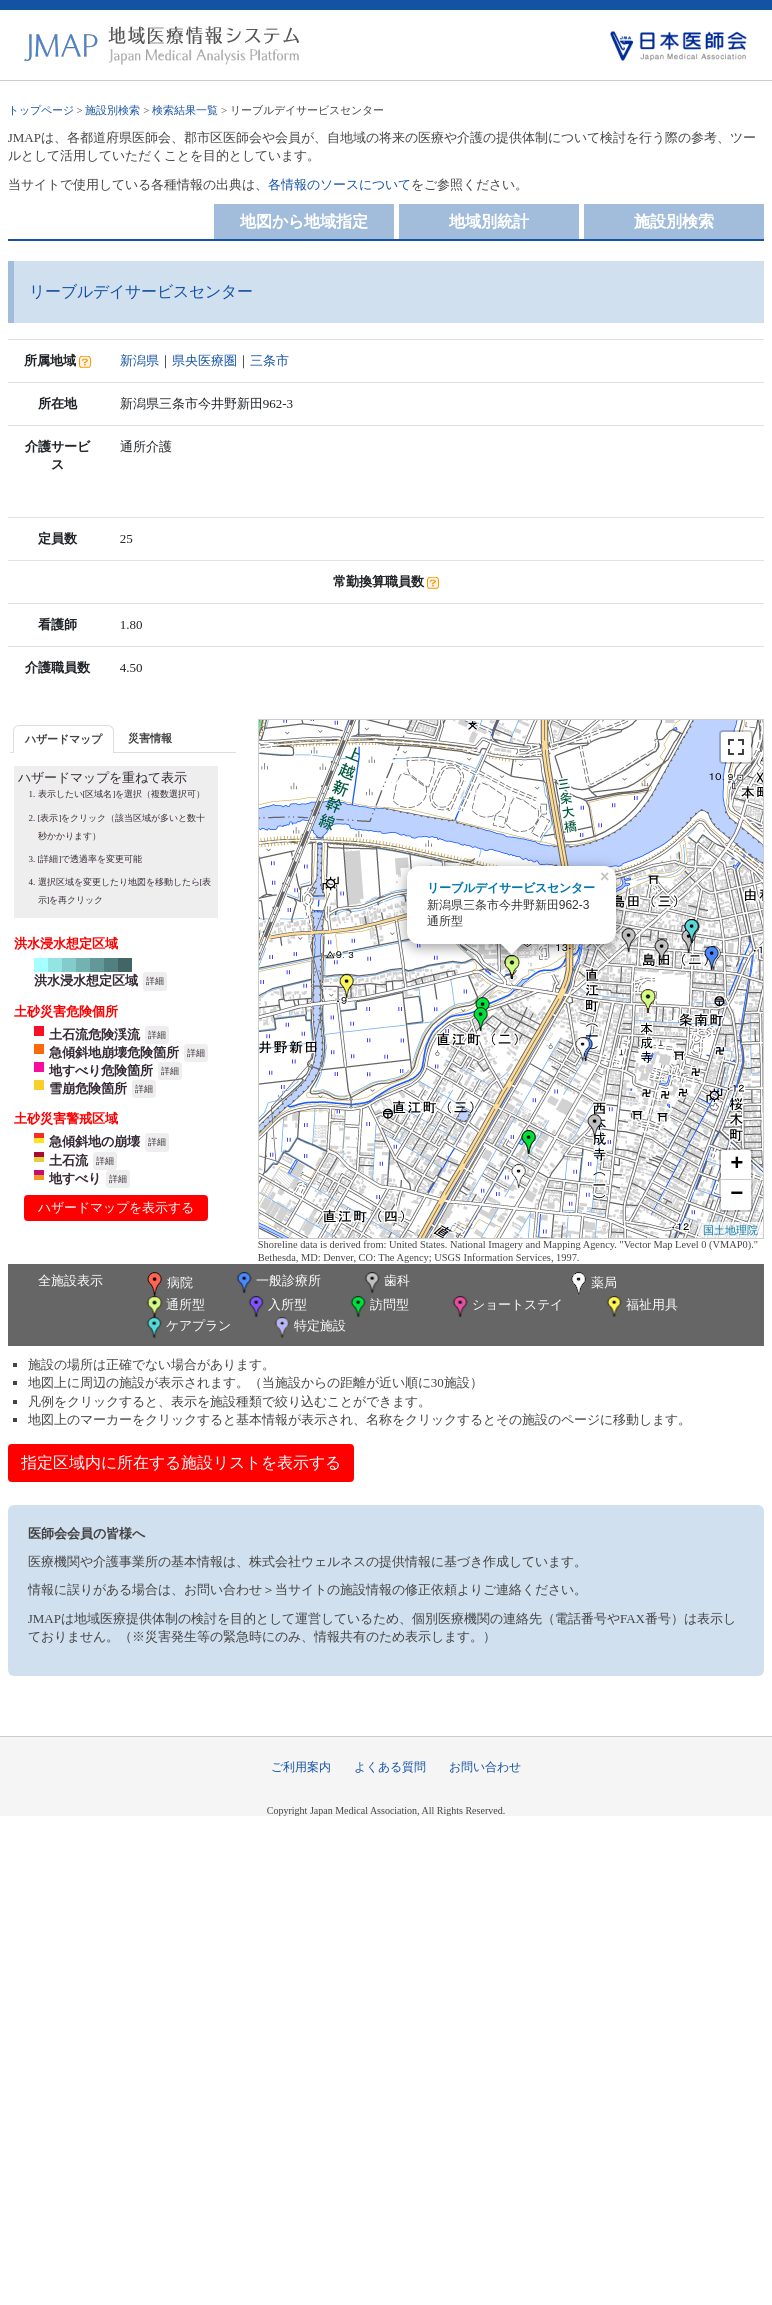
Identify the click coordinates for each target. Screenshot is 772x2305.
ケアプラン (187, 1327)
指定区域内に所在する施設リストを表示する (181, 1462)
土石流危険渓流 (94, 1034)
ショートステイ (506, 1306)
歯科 (385, 1282)
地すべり (75, 1178)
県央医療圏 (204, 360)
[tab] (63, 738)
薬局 (592, 1284)
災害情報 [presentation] (150, 738)
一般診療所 (277, 1282)
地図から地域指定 (304, 221)
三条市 (269, 360)
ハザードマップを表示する (116, 1207)
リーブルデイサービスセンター (511, 888)
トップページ (41, 110)
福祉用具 (640, 1306)
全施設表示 (70, 1280)
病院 (168, 1284)
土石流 (68, 1160)
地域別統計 (489, 221)
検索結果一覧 (185, 110)
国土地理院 (730, 1230)
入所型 (276, 1306)
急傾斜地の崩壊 (94, 1141)
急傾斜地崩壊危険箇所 (114, 1052)
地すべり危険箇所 (101, 1070)
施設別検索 (112, 110)
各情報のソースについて (339, 184)
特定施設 (308, 1327)
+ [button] (736, 1165)
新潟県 (139, 360)
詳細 (155, 981)
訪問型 (378, 1306)
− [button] (736, 1195)
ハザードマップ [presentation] (63, 739)
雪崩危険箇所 (88, 1088)
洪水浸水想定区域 (86, 980)
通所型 (174, 1306)
